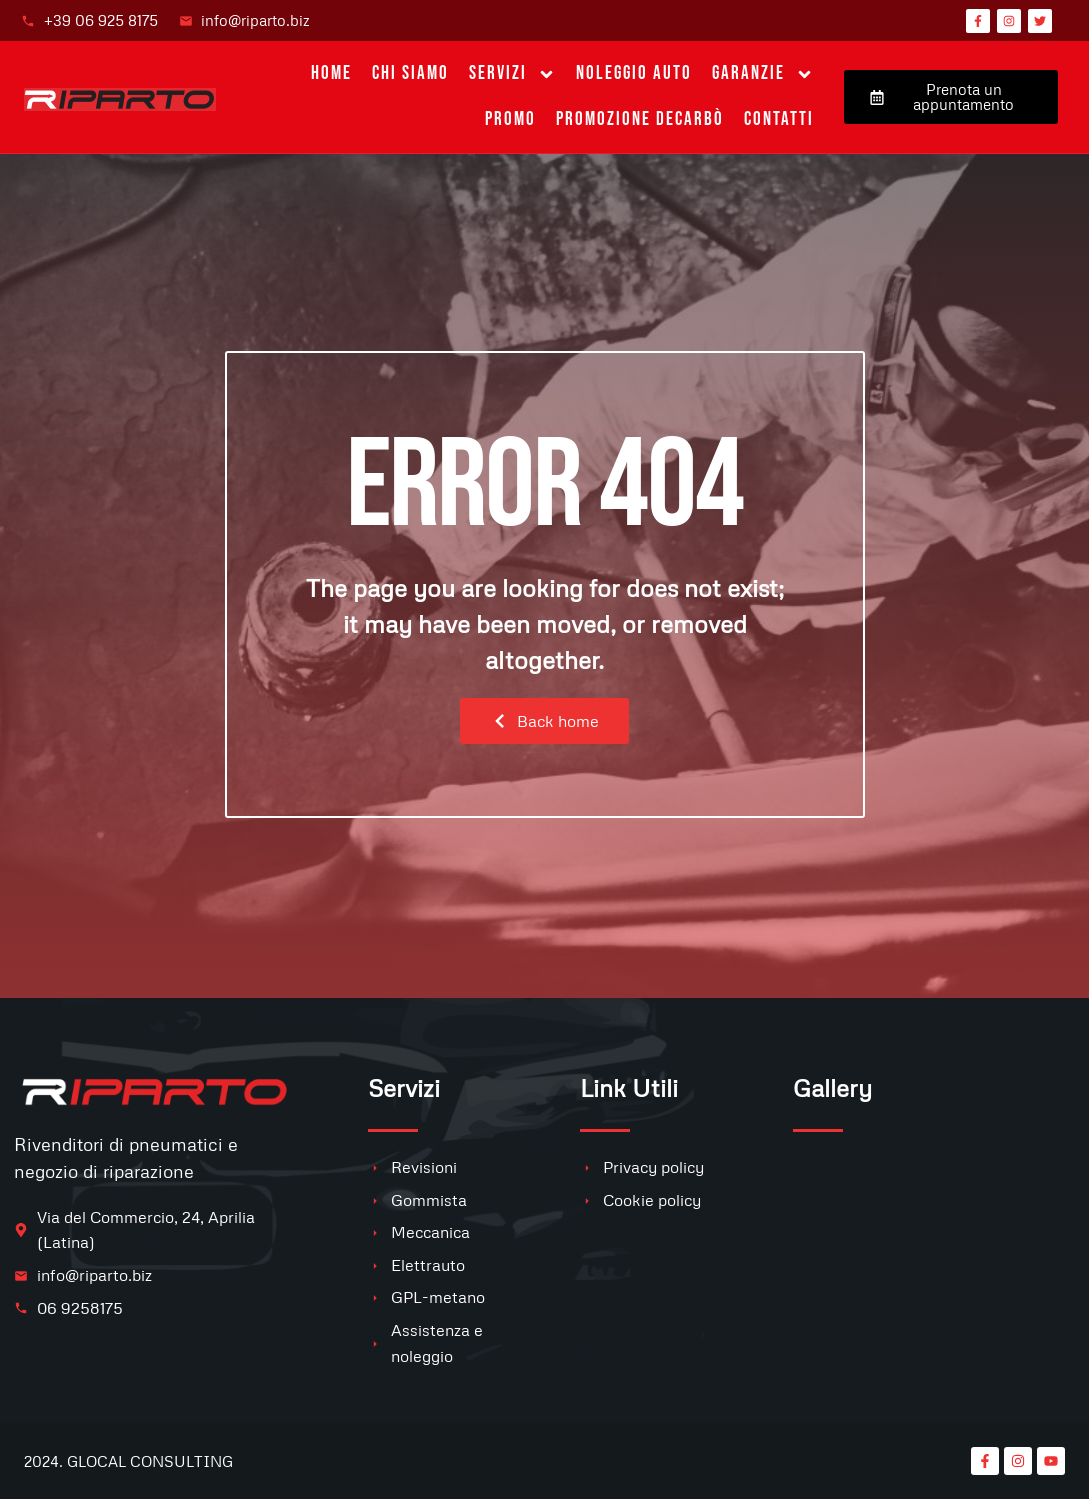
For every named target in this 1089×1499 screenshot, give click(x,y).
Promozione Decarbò (640, 119)
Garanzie (763, 74)
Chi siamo (410, 73)
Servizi (512, 74)
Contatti (779, 119)
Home (331, 73)
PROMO (510, 119)
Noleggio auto (634, 73)
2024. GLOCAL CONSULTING (128, 1461)
